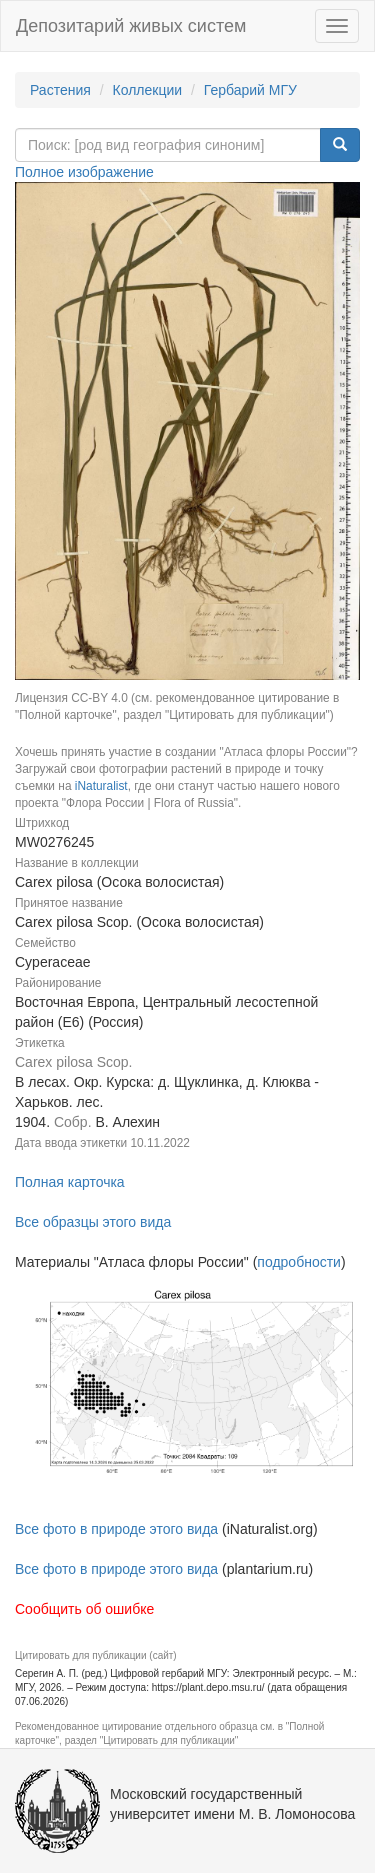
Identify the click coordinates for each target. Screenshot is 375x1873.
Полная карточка (70, 1182)
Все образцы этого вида (93, 1222)
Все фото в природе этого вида (116, 1529)
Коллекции (148, 90)
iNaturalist (101, 786)
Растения (60, 90)
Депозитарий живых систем (131, 26)
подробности (299, 1262)
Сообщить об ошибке (84, 1609)
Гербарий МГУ (250, 90)
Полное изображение (84, 172)
